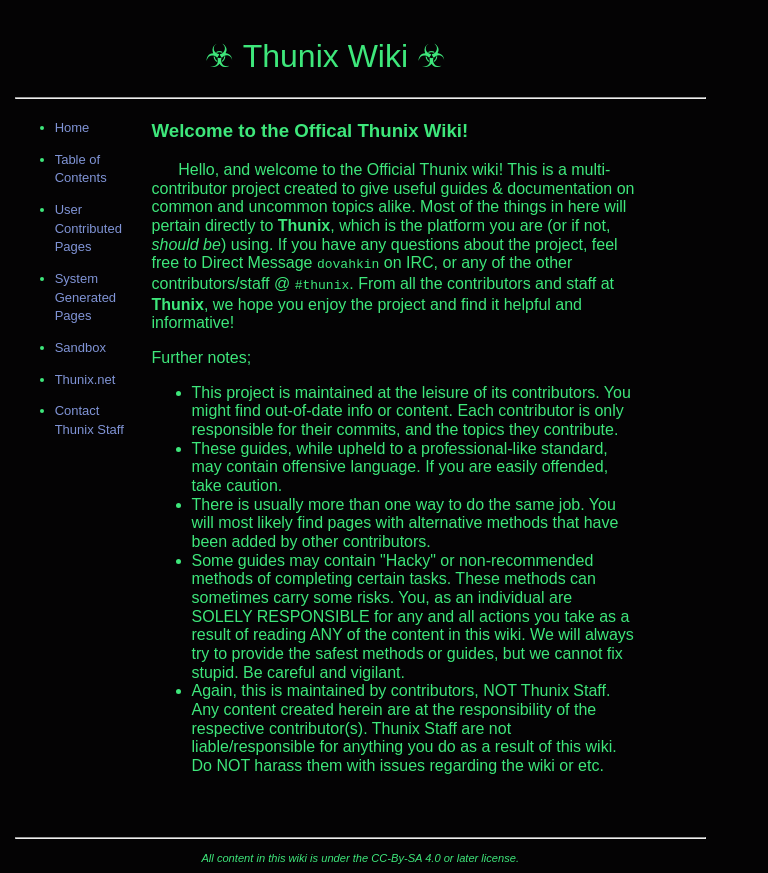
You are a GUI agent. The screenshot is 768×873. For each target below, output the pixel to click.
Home (72, 127)
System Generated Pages (85, 297)
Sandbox (80, 347)
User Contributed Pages (88, 228)
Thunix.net (85, 379)
